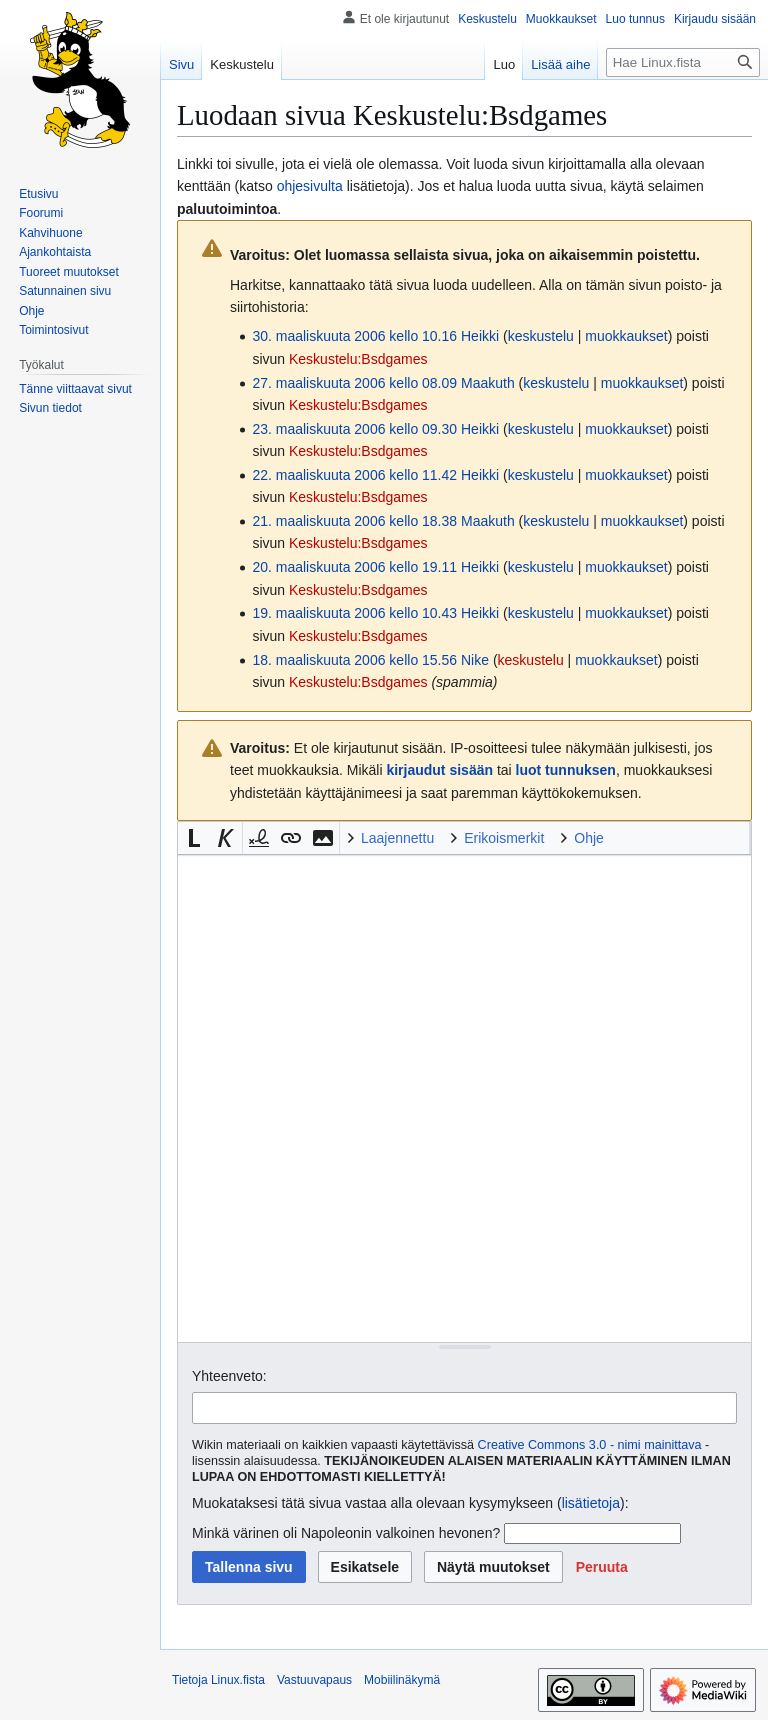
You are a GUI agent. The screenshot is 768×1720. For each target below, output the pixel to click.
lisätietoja (591, 1503)
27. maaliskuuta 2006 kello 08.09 (354, 383)
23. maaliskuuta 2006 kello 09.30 (354, 429)
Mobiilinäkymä (402, 1680)
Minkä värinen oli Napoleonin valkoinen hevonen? (346, 1533)
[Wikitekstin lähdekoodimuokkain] (464, 1098)
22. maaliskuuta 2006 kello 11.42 (354, 475)
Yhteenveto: (229, 1376)
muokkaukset (626, 336)
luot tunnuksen (566, 770)
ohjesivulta (310, 186)
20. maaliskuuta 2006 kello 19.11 (354, 567)
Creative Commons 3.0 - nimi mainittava (590, 1445)
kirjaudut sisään (439, 770)
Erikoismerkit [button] (504, 838)
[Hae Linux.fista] (683, 62)
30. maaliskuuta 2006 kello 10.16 (354, 336)
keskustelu (541, 336)
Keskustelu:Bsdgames (358, 359)
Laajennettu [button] (397, 838)
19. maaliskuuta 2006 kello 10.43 (354, 613)
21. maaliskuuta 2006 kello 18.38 (354, 521)
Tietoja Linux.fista (218, 1680)
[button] (194, 838)
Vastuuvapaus (314, 1680)
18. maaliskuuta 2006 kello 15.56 (354, 660)
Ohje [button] (589, 838)
